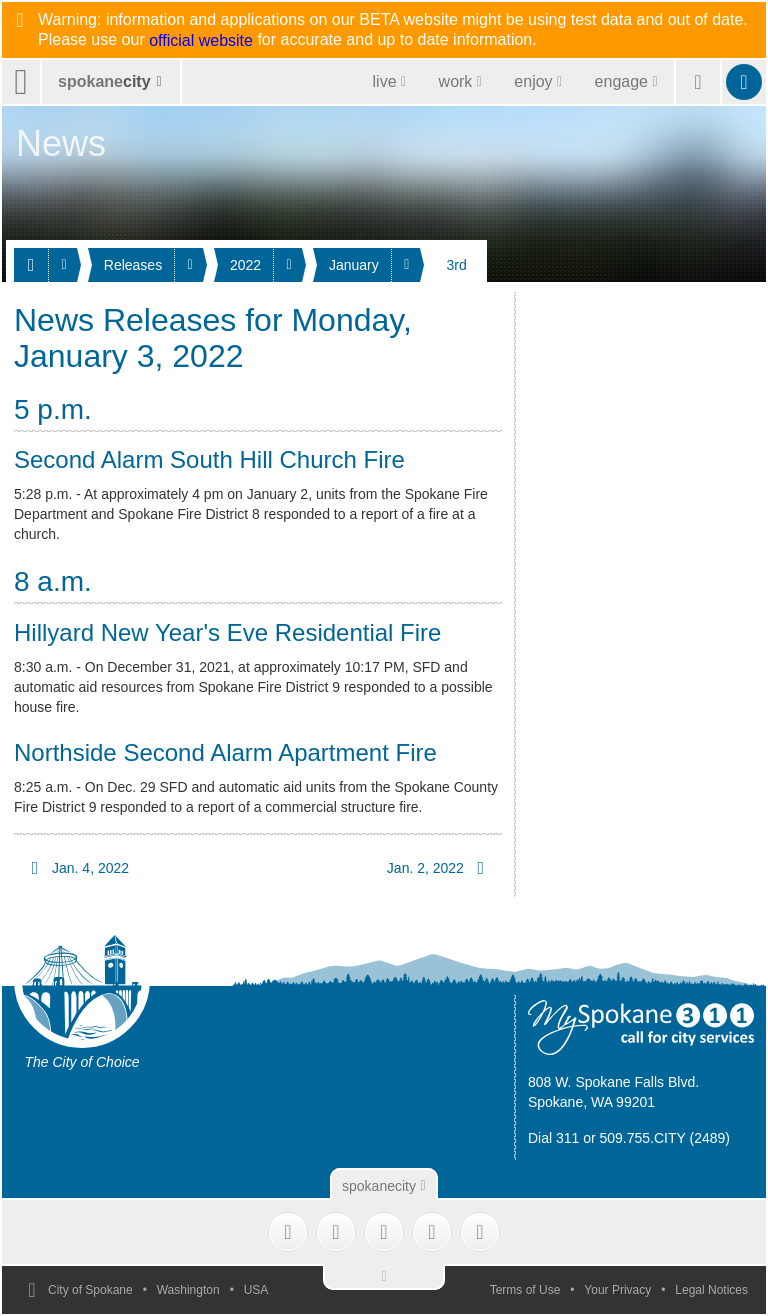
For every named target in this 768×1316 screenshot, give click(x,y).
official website (201, 41)
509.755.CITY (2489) (665, 1138)
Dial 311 (553, 1138)
